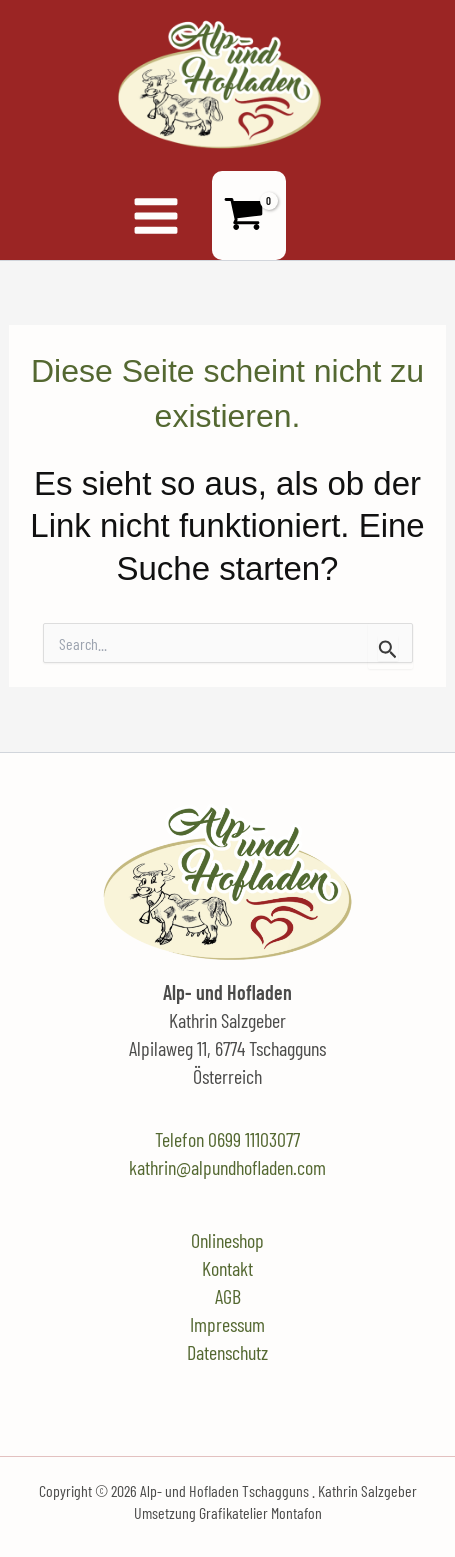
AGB (228, 1296)
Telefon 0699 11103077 (227, 1139)
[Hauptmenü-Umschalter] (155, 215)
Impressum (227, 1324)
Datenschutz (227, 1352)
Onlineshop (227, 1240)
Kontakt (227, 1268)
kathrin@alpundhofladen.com (227, 1167)
